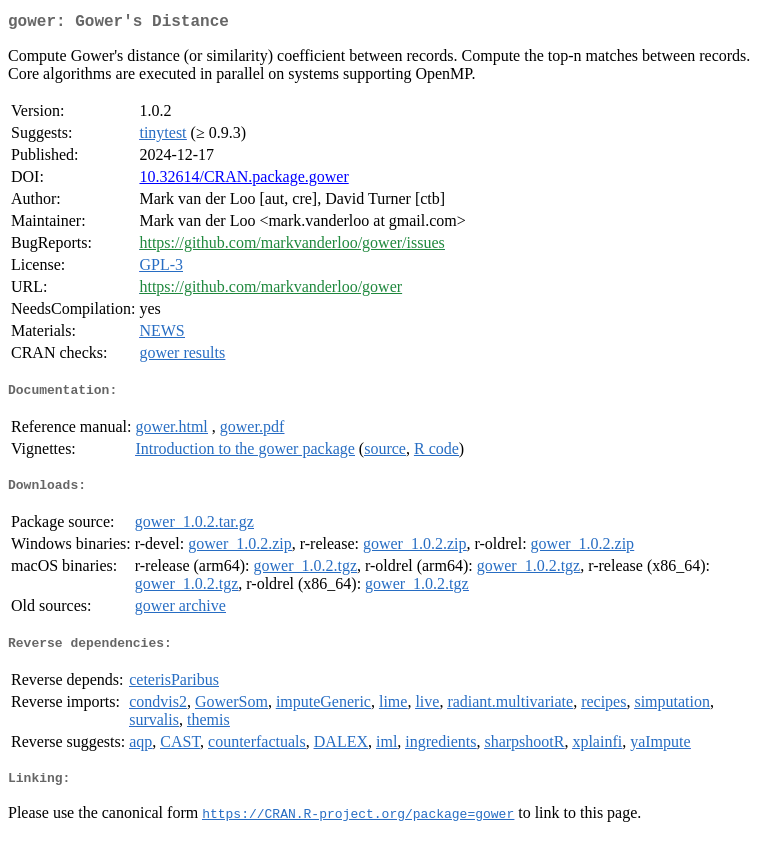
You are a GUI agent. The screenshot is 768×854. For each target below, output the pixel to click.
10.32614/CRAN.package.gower (243, 180)
